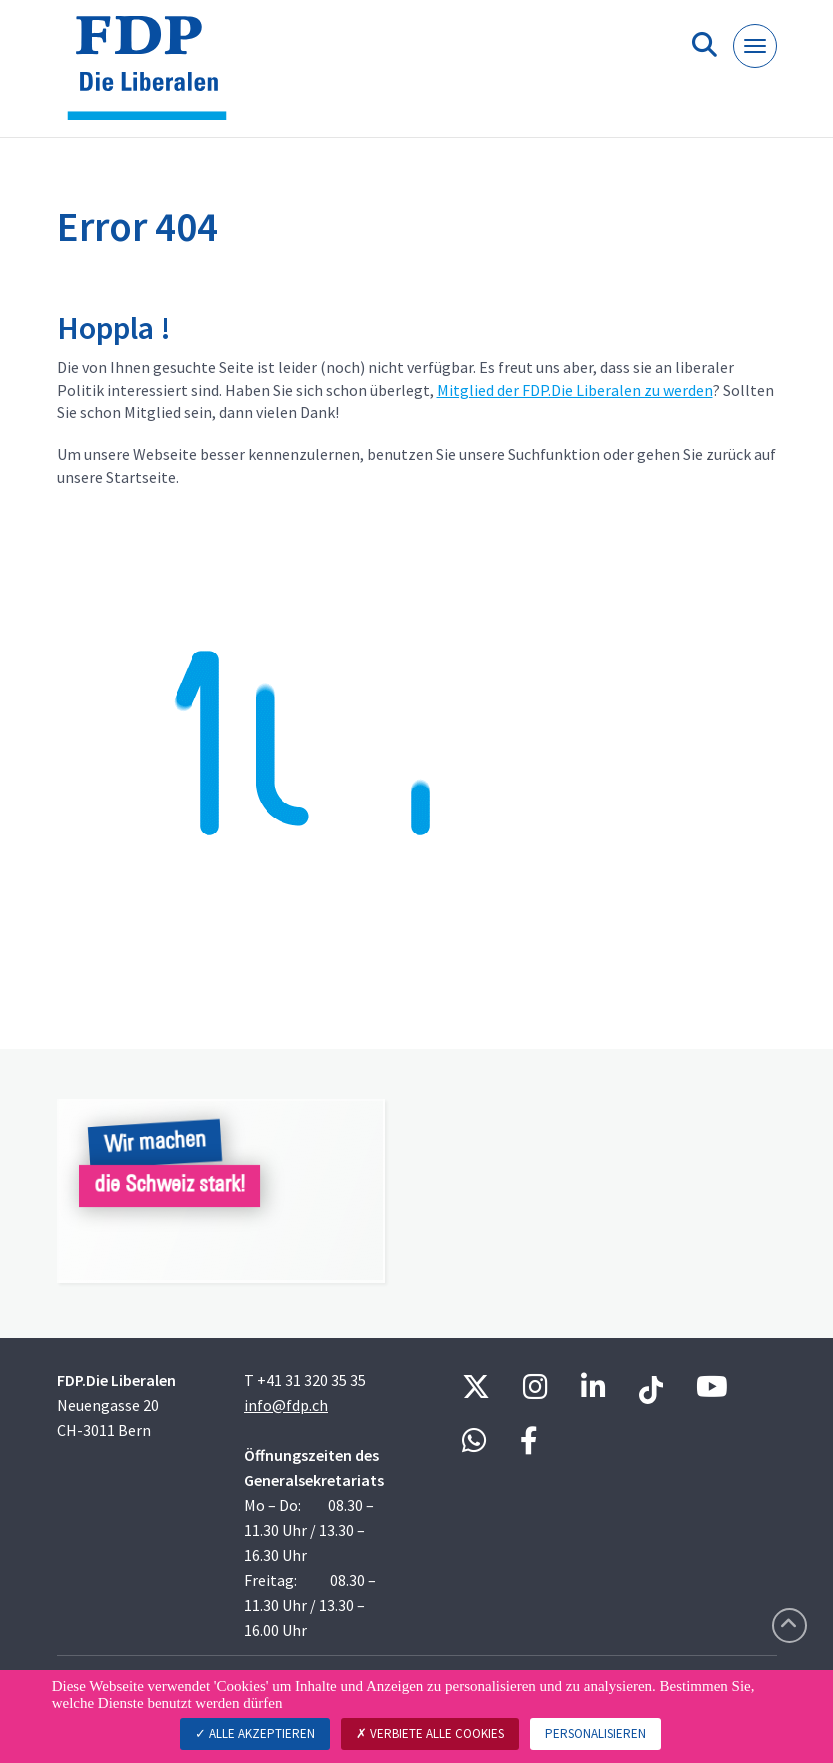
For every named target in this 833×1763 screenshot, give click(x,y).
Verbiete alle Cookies (430, 1733)
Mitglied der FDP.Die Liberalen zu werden (575, 390)
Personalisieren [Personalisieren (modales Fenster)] (595, 1733)
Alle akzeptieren (255, 1733)
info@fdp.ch (286, 1405)
